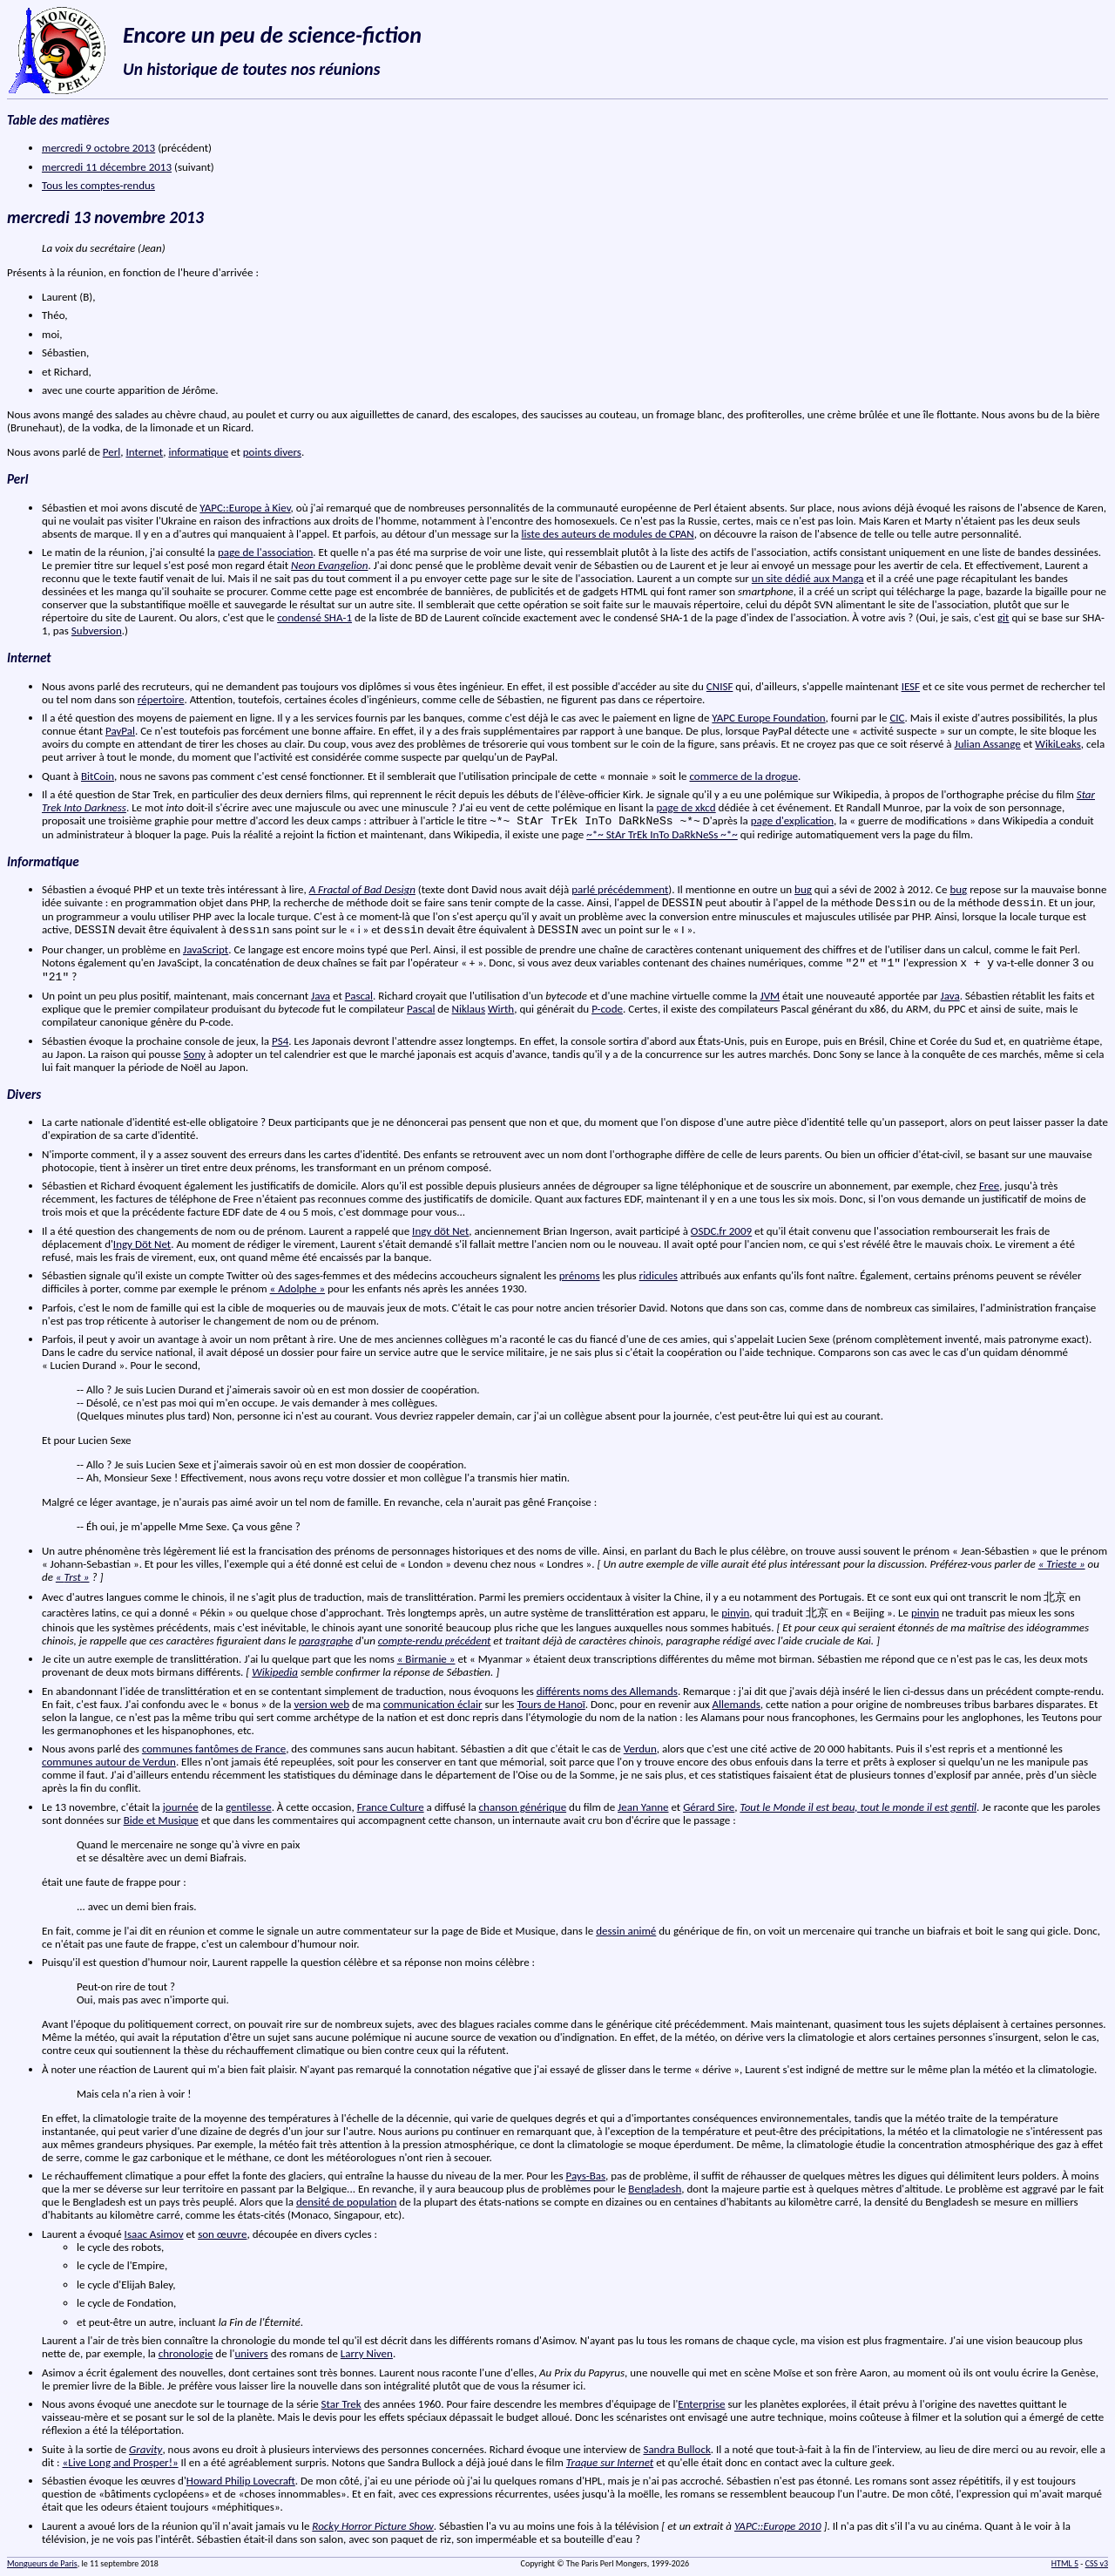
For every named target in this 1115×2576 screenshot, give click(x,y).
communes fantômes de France (214, 1748)
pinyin (735, 1612)
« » (73, 1576)
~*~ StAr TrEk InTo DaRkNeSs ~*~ (662, 834)
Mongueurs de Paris (42, 2563)
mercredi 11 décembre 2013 (107, 166)
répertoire (161, 699)
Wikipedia (275, 1671)
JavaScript (205, 949)
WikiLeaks (1057, 743)
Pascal (359, 995)
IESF (911, 686)
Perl (111, 451)
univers (250, 2353)
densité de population (346, 2201)
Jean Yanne (643, 1806)
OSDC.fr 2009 (721, 1230)
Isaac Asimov (154, 2233)
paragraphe (326, 1640)
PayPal (120, 730)
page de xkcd (685, 807)
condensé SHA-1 (314, 617)
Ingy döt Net (440, 1230)
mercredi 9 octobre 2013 (98, 147)
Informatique (43, 862)
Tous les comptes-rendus (98, 185)
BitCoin (97, 776)
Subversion (96, 630)
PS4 (280, 1040)
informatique (198, 451)
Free (989, 1185)
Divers (24, 1094)
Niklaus (468, 1008)
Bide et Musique (161, 1820)
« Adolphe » (298, 1288)
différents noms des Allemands (607, 1691)
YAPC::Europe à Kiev (244, 507)
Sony (195, 1054)
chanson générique (523, 1806)
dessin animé (626, 1930)
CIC (896, 717)
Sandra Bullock (676, 2449)
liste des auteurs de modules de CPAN (608, 533)
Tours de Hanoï (551, 1704)
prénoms (579, 1275)
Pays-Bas (585, 2175)
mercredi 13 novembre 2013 (105, 217)
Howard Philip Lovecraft (240, 2480)
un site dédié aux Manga (808, 578)
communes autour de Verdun (109, 1761)
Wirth (501, 1008)
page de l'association (265, 552)
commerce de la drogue (743, 776)
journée (181, 1806)
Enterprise (701, 2403)
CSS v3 (1096, 2563)
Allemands (736, 1704)
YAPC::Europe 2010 (777, 2525)
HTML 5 (1064, 2563)
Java (320, 995)
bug (803, 889)
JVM (770, 995)
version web (321, 1704)
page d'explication (792, 820)
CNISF (719, 686)
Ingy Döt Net (142, 1244)
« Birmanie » (426, 1658)
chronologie (186, 2353)
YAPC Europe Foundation (768, 717)
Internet (144, 451)
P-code (607, 1008)
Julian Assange (988, 743)
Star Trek (341, 2403)
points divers (272, 451)
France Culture (390, 1806)
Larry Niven (367, 2353)
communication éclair (433, 1704)
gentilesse (249, 1806)
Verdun (640, 1748)
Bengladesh (654, 2188)
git (1003, 617)
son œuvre (222, 2233)
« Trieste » (1061, 1563)
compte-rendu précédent (434, 1640)
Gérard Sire (708, 1806)
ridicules (658, 1275)
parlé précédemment (619, 889)
